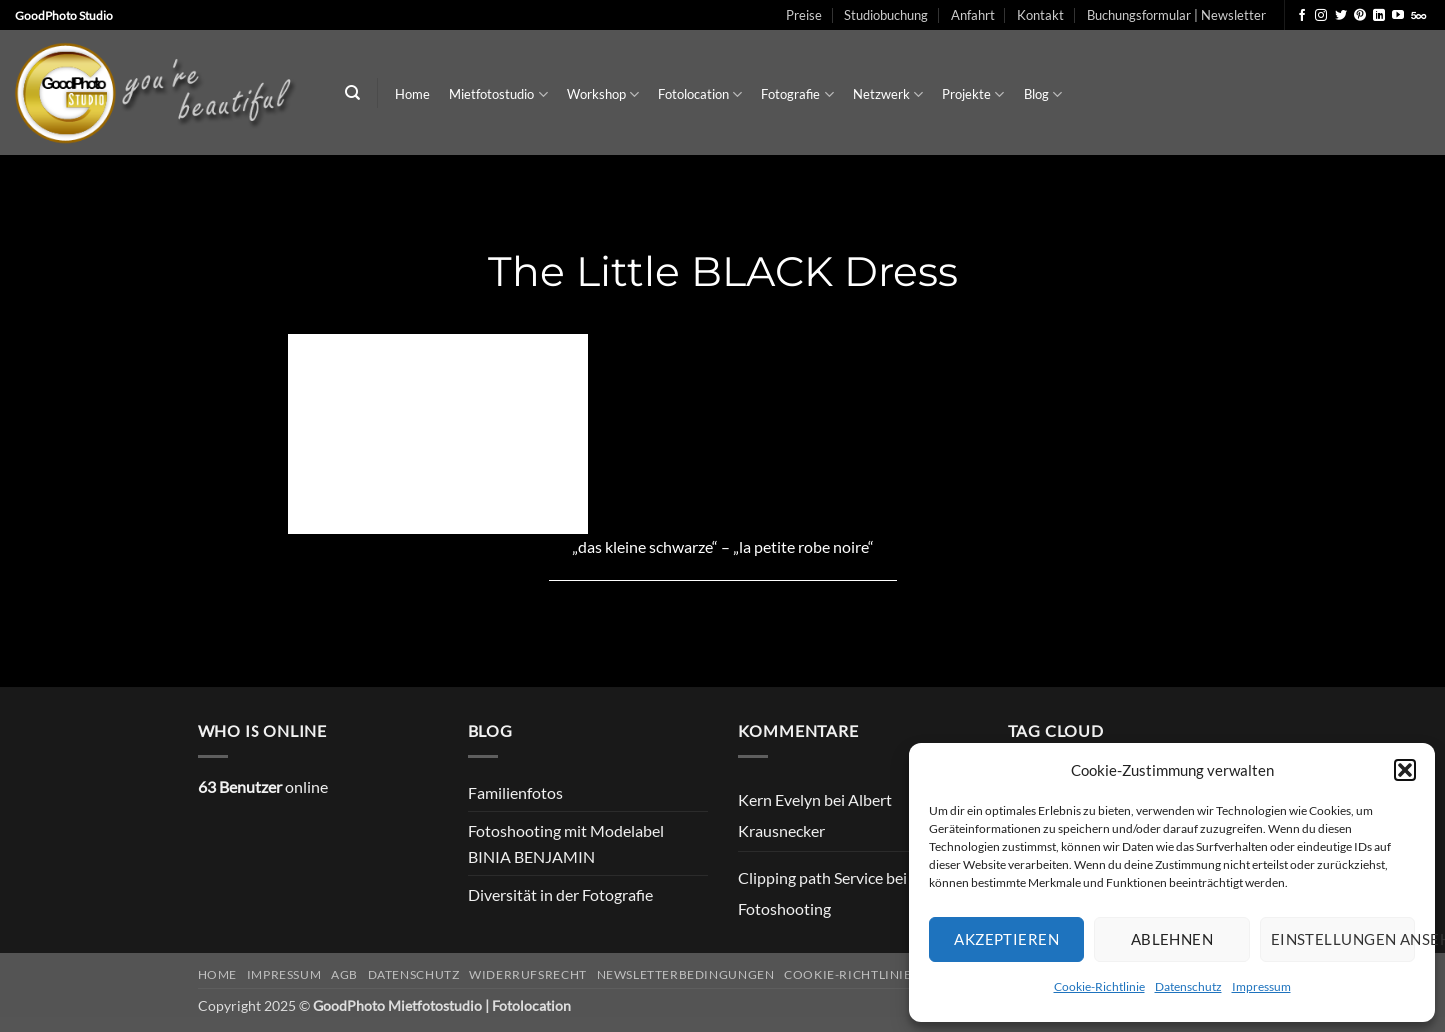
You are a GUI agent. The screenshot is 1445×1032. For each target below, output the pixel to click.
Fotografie (797, 94)
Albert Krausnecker (815, 815)
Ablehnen (1172, 939)
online (263, 786)
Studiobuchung (886, 15)
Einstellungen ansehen (1343, 939)
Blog (1043, 94)
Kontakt (1040, 15)
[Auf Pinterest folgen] (1360, 16)
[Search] (352, 93)
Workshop (603, 94)
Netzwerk (888, 94)
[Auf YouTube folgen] (1398, 16)
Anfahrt (973, 15)
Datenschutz (1188, 986)
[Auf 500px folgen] (1418, 16)
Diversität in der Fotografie (560, 894)
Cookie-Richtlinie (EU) (862, 974)
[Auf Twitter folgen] (1341, 16)
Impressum (1261, 986)
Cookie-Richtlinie (1099, 986)
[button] (1405, 770)
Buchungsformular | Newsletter (1176, 15)
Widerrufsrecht (528, 974)
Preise (804, 15)
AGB (344, 974)
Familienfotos (515, 792)
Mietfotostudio (498, 94)
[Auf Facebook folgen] (1302, 16)
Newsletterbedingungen (686, 974)
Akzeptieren (1006, 939)
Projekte (973, 94)
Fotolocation (700, 94)
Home (412, 94)
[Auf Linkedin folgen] (1379, 16)
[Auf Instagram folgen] (1321, 16)
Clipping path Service (810, 877)
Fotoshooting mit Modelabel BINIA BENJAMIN (566, 843)
